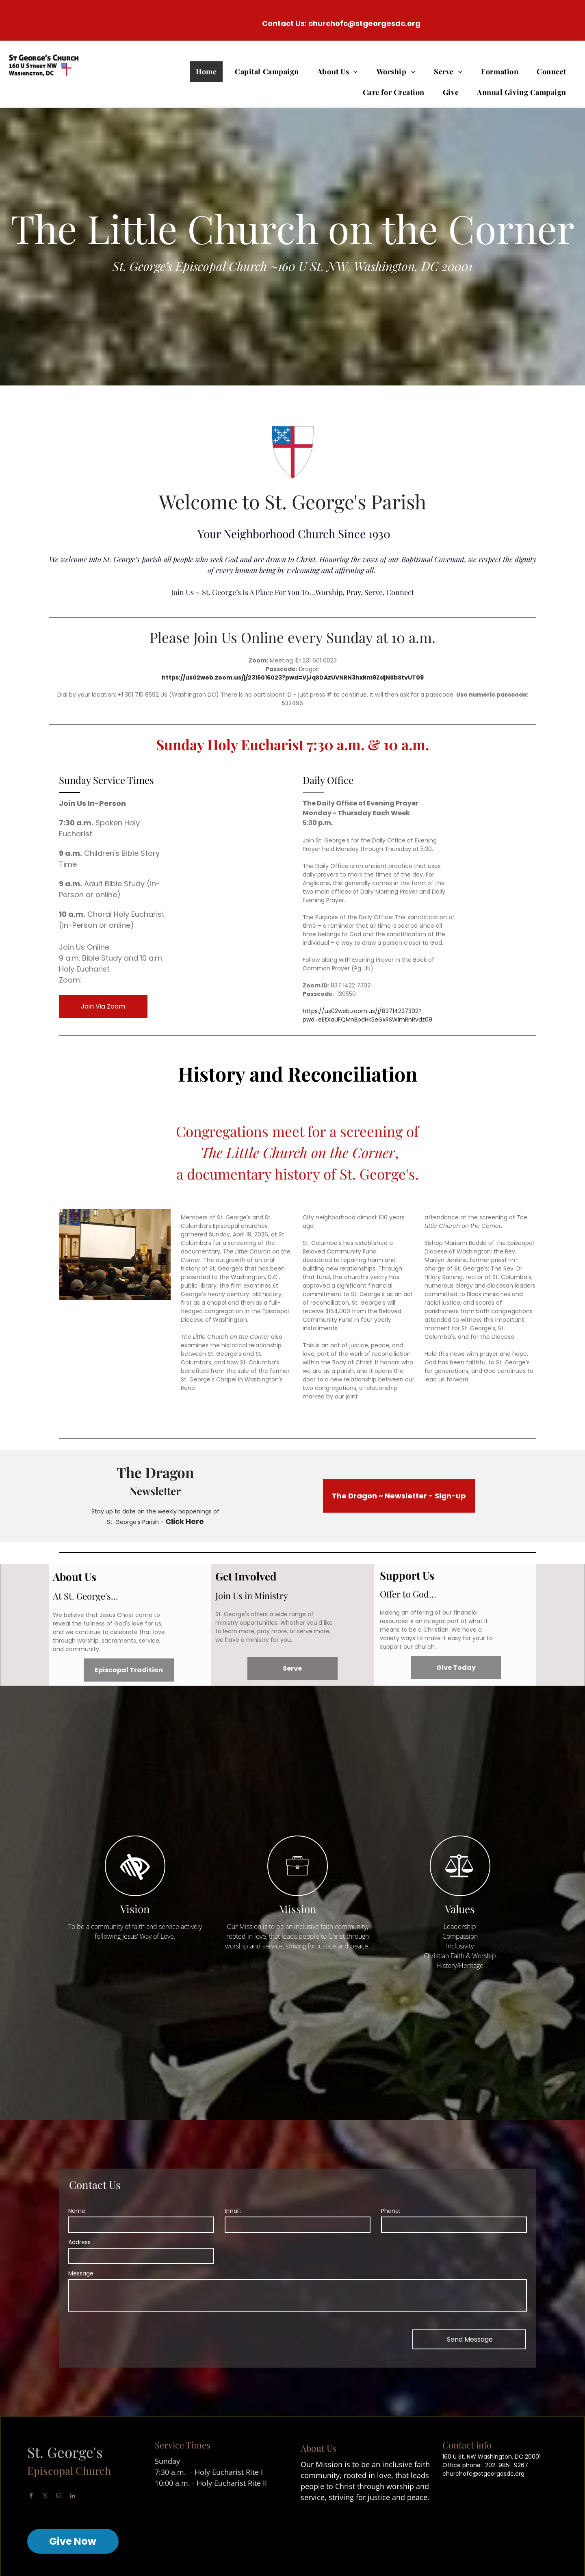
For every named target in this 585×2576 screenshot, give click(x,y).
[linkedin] (73, 2497)
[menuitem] (209, 71)
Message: (81, 2273)
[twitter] (45, 2497)
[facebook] (31, 2497)
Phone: (390, 2211)
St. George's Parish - (135, 1522)
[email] (59, 2497)
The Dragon (155, 1472)
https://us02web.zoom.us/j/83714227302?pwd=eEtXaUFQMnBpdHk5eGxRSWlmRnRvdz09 (367, 1015)
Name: (77, 2211)
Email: (233, 2211)
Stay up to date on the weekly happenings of (155, 1511)
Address (79, 2242)
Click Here (184, 1521)
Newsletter (155, 1491)
